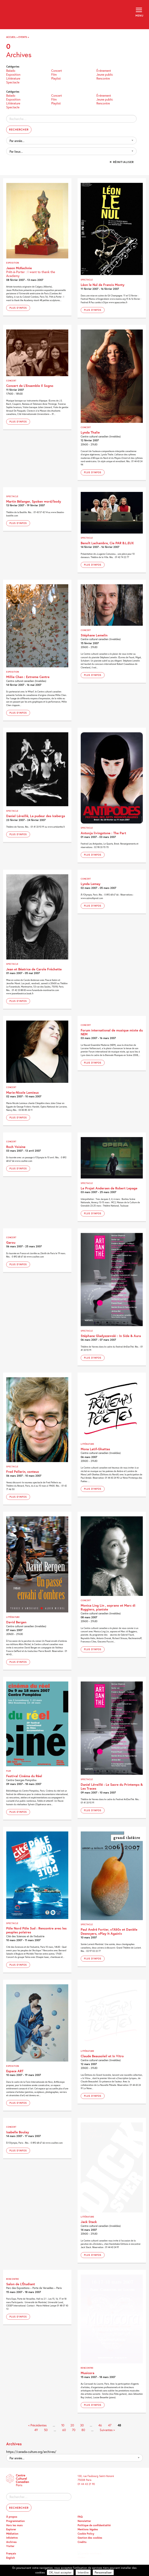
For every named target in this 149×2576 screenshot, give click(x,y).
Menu (139, 15)
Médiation (12, 2533)
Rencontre (103, 78)
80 (83, 2430)
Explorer (11, 2529)
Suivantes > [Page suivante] (107, 2430)
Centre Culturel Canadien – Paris (22, 15)
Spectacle (12, 82)
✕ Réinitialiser (121, 162)
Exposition (13, 74)
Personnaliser (103, 2572)
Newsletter (84, 2521)
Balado (10, 70)
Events (22, 37)
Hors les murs (14, 2525)
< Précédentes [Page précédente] (37, 2425)
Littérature (13, 78)
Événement (103, 70)
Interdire (83, 2572)
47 (109, 2425)
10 (62, 2425)
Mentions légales (88, 2529)
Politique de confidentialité (94, 2525)
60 (64, 2430)
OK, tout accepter (60, 2572)
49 (36, 2430)
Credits (82, 2542)
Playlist (56, 78)
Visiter (10, 2546)
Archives (11, 2542)
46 (100, 2425)
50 (46, 2430)
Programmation (15, 2521)
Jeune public (104, 74)
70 (73, 2430)
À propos (11, 2516)
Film (54, 74)
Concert (56, 70)
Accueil (11, 37)
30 (82, 2425)
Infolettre (12, 2537)
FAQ (80, 2516)
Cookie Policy (86, 2533)
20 (72, 2425)
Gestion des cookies (90, 2537)
